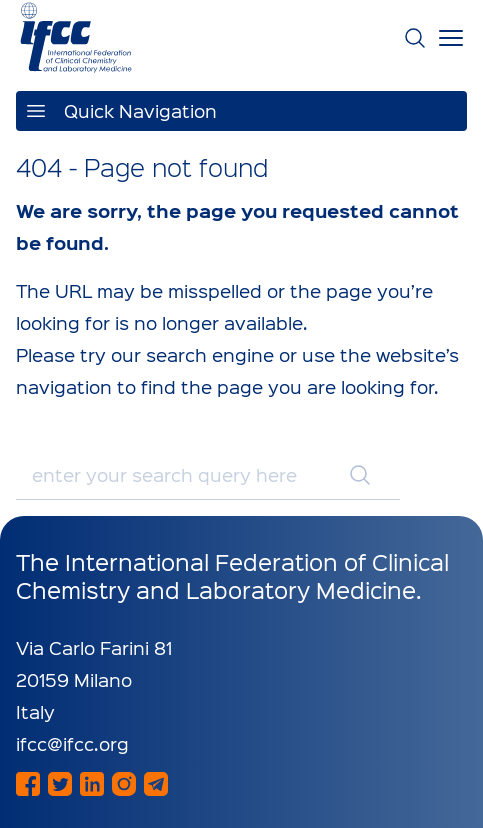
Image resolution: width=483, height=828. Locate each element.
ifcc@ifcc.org (72, 743)
